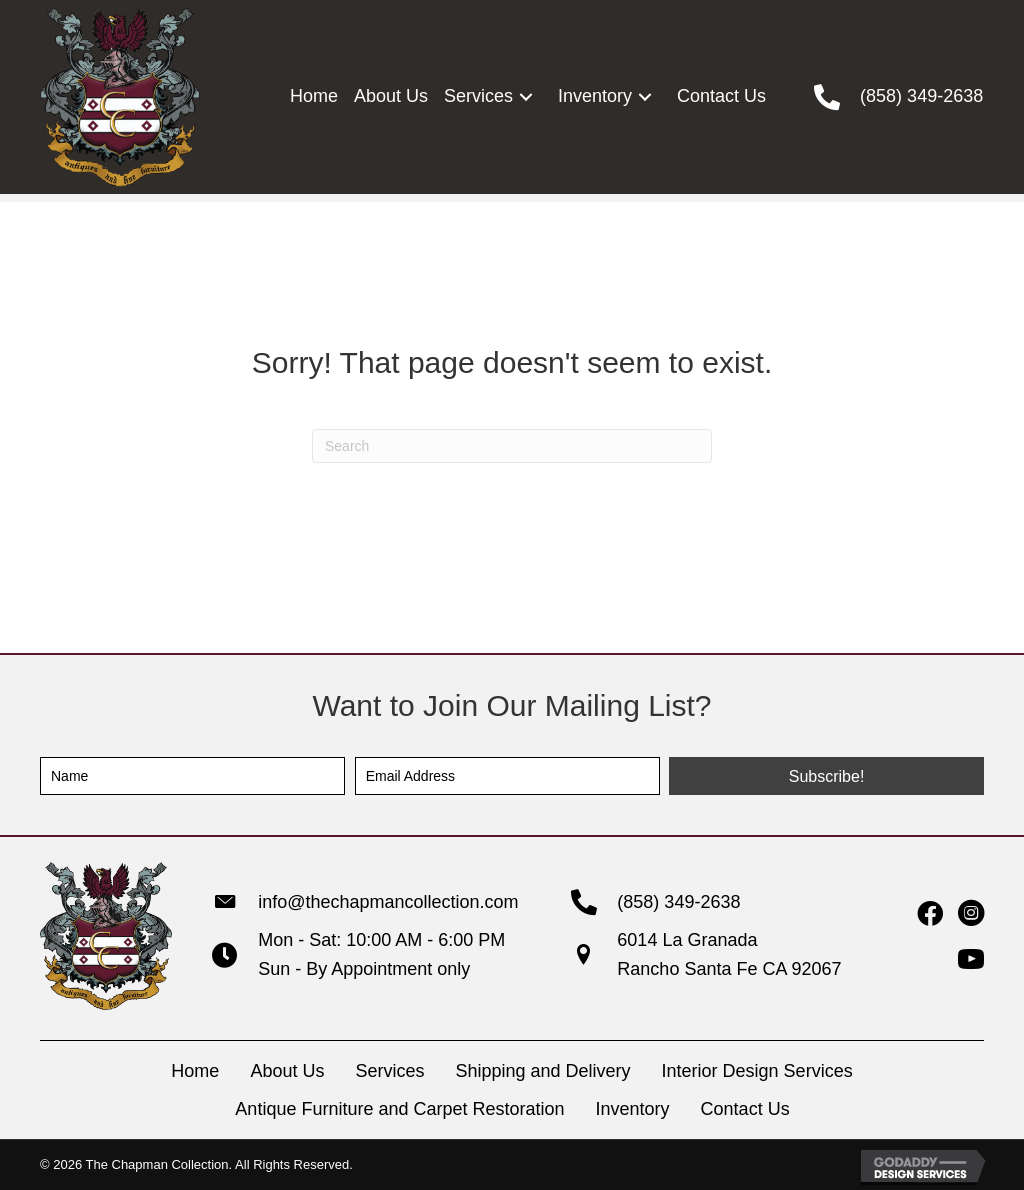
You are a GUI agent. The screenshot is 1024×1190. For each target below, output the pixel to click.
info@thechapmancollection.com (388, 902)
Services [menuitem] (389, 1071)
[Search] (512, 446)
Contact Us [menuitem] (745, 1109)
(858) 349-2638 (921, 96)
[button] (525, 96)
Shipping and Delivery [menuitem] (542, 1071)
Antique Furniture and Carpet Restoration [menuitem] (399, 1109)
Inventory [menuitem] (633, 1109)
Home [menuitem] (195, 1071)
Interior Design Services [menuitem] (757, 1071)
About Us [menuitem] (287, 1071)
